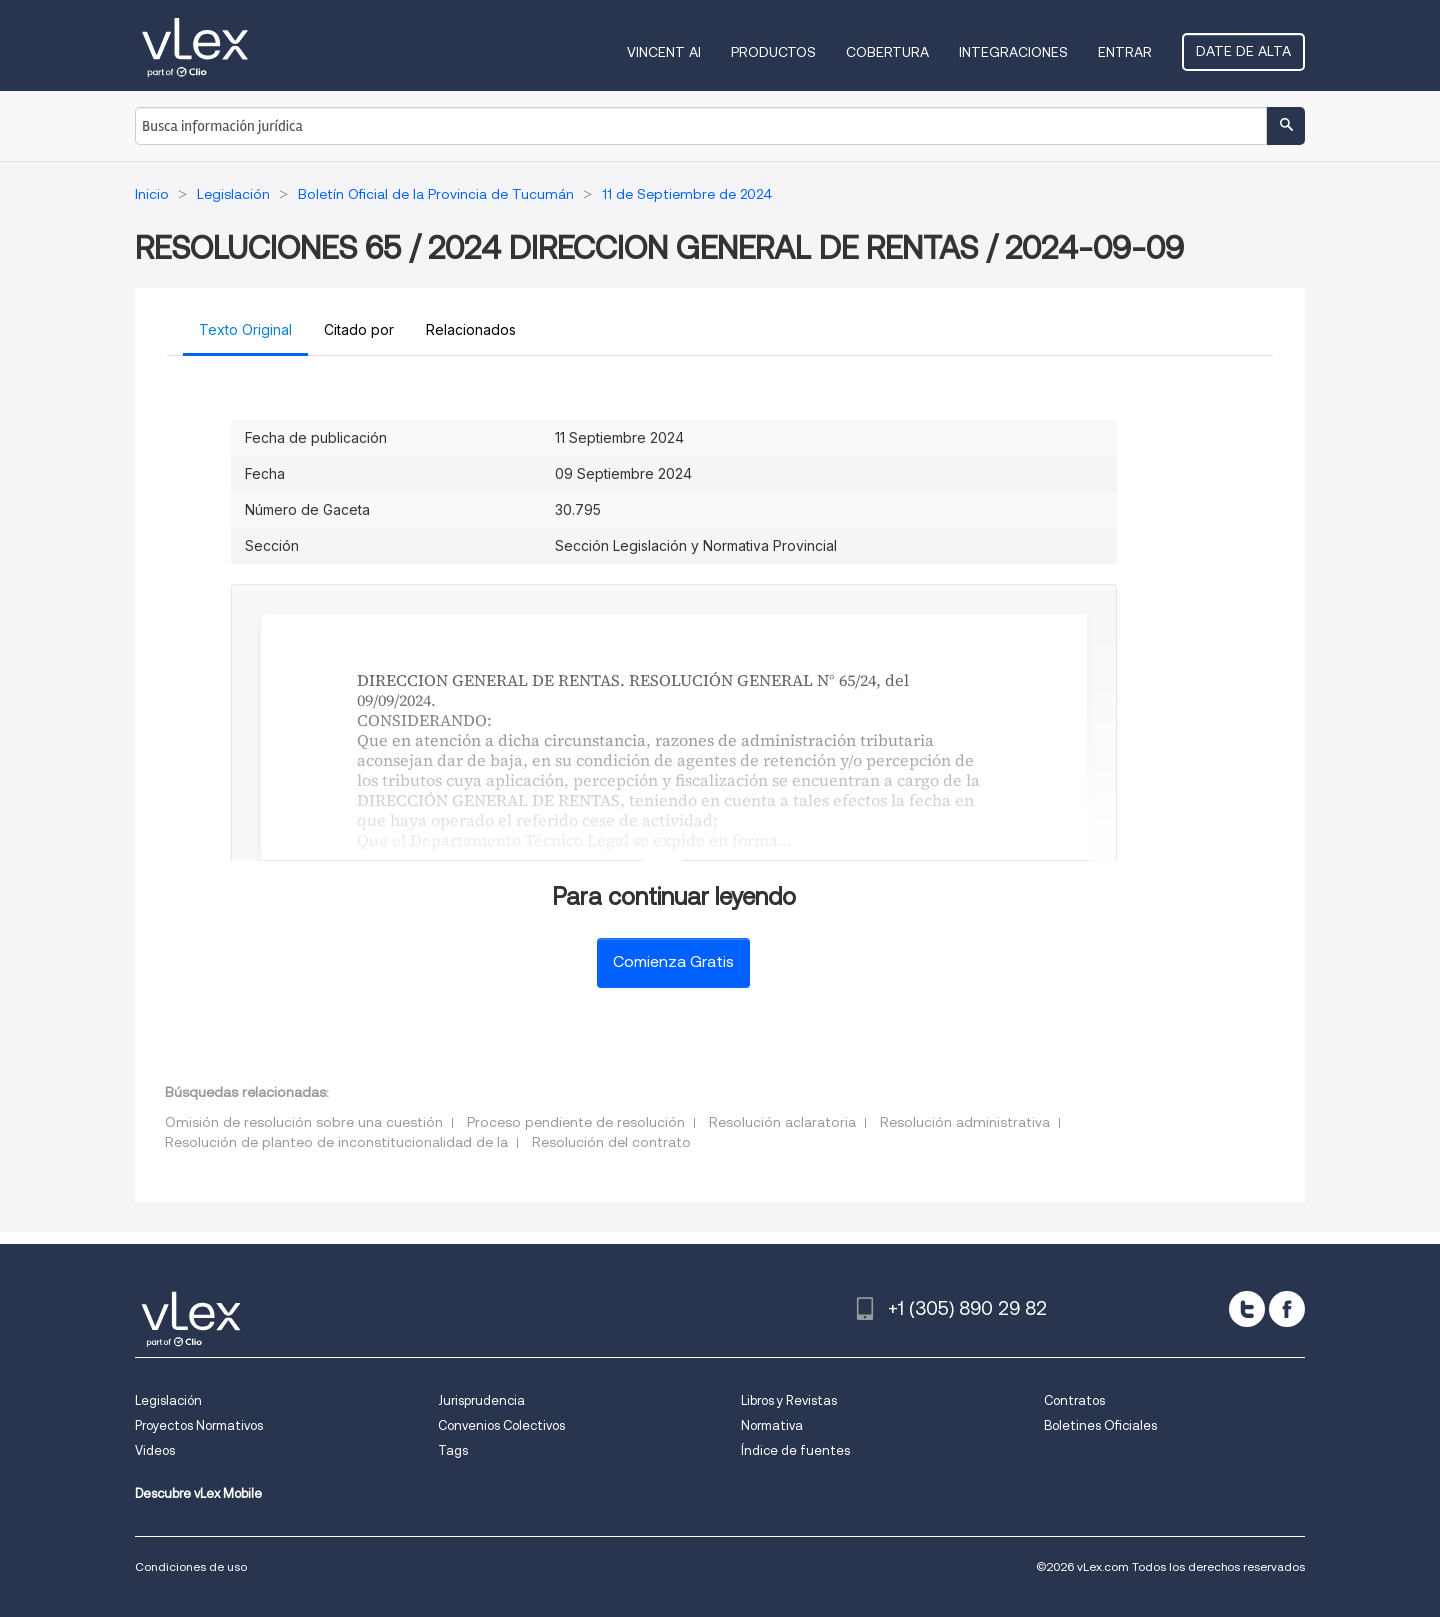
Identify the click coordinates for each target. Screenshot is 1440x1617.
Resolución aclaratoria (782, 1122)
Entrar (1125, 52)
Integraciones (1013, 52)
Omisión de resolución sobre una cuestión (304, 1122)
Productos (773, 52)
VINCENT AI (664, 52)
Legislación (168, 1400)
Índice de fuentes (795, 1450)
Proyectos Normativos (199, 1425)
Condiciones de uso (191, 1566)
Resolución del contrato (611, 1142)
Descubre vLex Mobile (198, 1493)
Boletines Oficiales (1100, 1425)
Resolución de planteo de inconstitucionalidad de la (336, 1142)
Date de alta (1243, 51)
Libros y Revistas (789, 1400)
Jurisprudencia (481, 1400)
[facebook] (1287, 1309)
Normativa (772, 1425)
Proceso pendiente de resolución (576, 1122)
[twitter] (1247, 1309)
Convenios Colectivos (501, 1425)
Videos (155, 1450)
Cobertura (887, 52)
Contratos (1074, 1400)
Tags (453, 1450)
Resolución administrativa (965, 1122)
